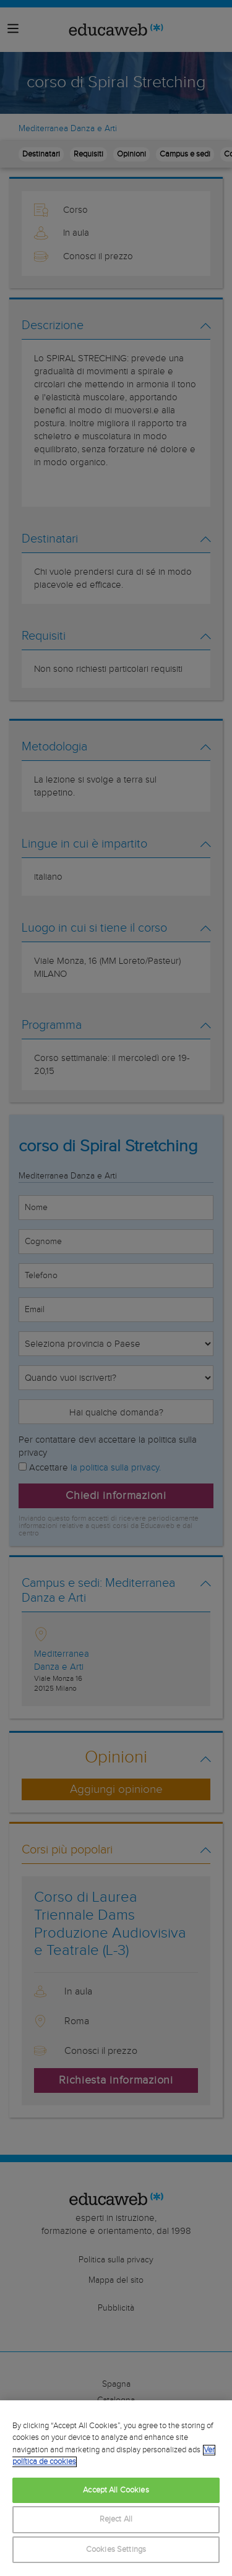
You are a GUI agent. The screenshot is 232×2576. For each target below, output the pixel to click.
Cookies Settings (116, 2549)
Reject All (116, 2519)
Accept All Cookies (115, 2490)
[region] (116, 2488)
